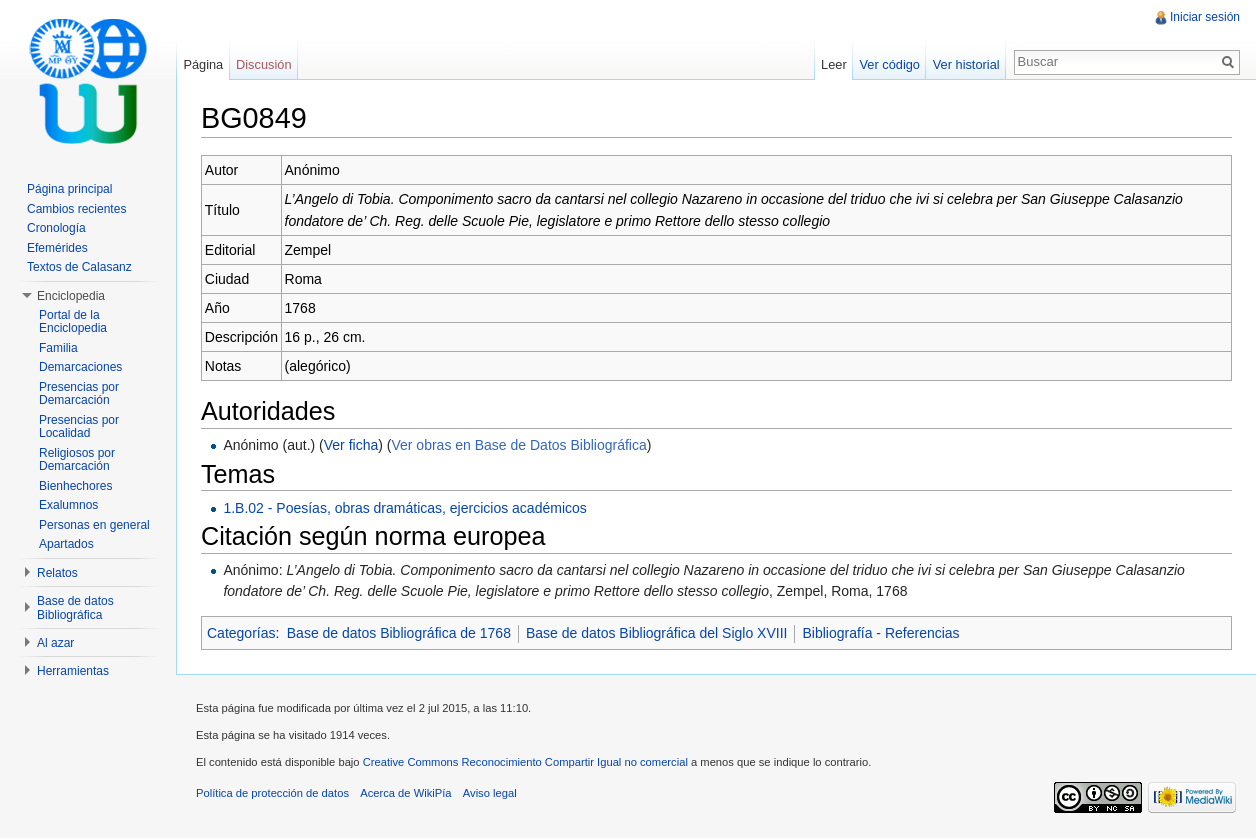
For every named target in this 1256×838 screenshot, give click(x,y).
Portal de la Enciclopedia (73, 322)
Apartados (66, 544)
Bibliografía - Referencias (880, 633)
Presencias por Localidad (79, 427)
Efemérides (57, 248)
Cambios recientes (76, 209)
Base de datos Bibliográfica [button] (75, 608)
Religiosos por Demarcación (77, 460)
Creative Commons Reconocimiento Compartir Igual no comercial (525, 762)
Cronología (56, 228)
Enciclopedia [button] (71, 296)
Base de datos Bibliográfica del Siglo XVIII (657, 633)
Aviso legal (490, 793)
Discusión (263, 64)
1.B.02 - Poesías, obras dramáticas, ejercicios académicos (404, 508)
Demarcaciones (80, 367)
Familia (58, 348)
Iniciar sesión (1205, 17)
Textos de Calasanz (79, 267)
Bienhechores (75, 486)
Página (203, 64)
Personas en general (94, 525)
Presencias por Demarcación (79, 394)
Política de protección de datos (272, 793)
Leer (834, 64)
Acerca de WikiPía (405, 793)
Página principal (69, 189)
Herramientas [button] (73, 671)
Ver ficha (351, 445)
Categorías (241, 633)
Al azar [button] (55, 643)
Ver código (889, 64)
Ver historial (966, 64)
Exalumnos (68, 505)
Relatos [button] (57, 573)
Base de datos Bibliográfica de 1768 (399, 633)
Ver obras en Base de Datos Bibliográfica (518, 445)
